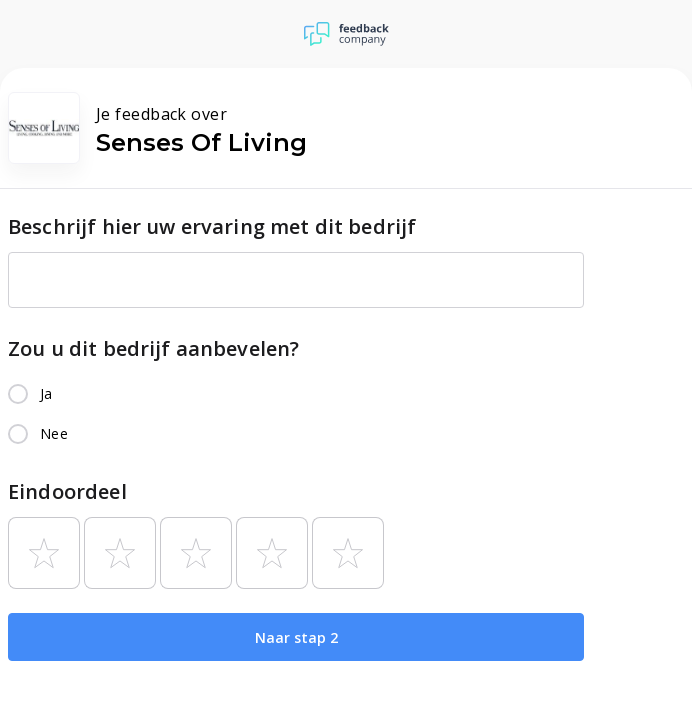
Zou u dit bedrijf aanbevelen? (153, 348)
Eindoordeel (67, 491)
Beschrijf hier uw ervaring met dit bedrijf (212, 226)
